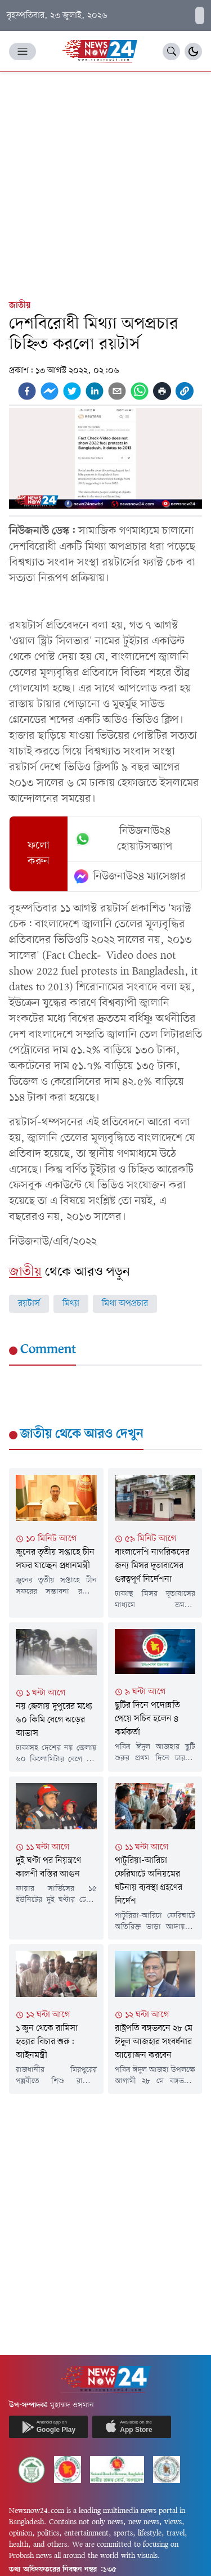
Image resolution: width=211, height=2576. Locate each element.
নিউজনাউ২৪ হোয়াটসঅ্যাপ (123, 839)
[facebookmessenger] (50, 391)
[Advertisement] (105, 183)
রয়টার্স (29, 1304)
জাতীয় (19, 305)
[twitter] (72, 391)
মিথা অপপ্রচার (125, 1304)
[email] (117, 391)
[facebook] (27, 391)
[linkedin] (95, 391)
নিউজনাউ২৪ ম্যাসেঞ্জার (130, 876)
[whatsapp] (140, 391)
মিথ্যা (70, 1304)
